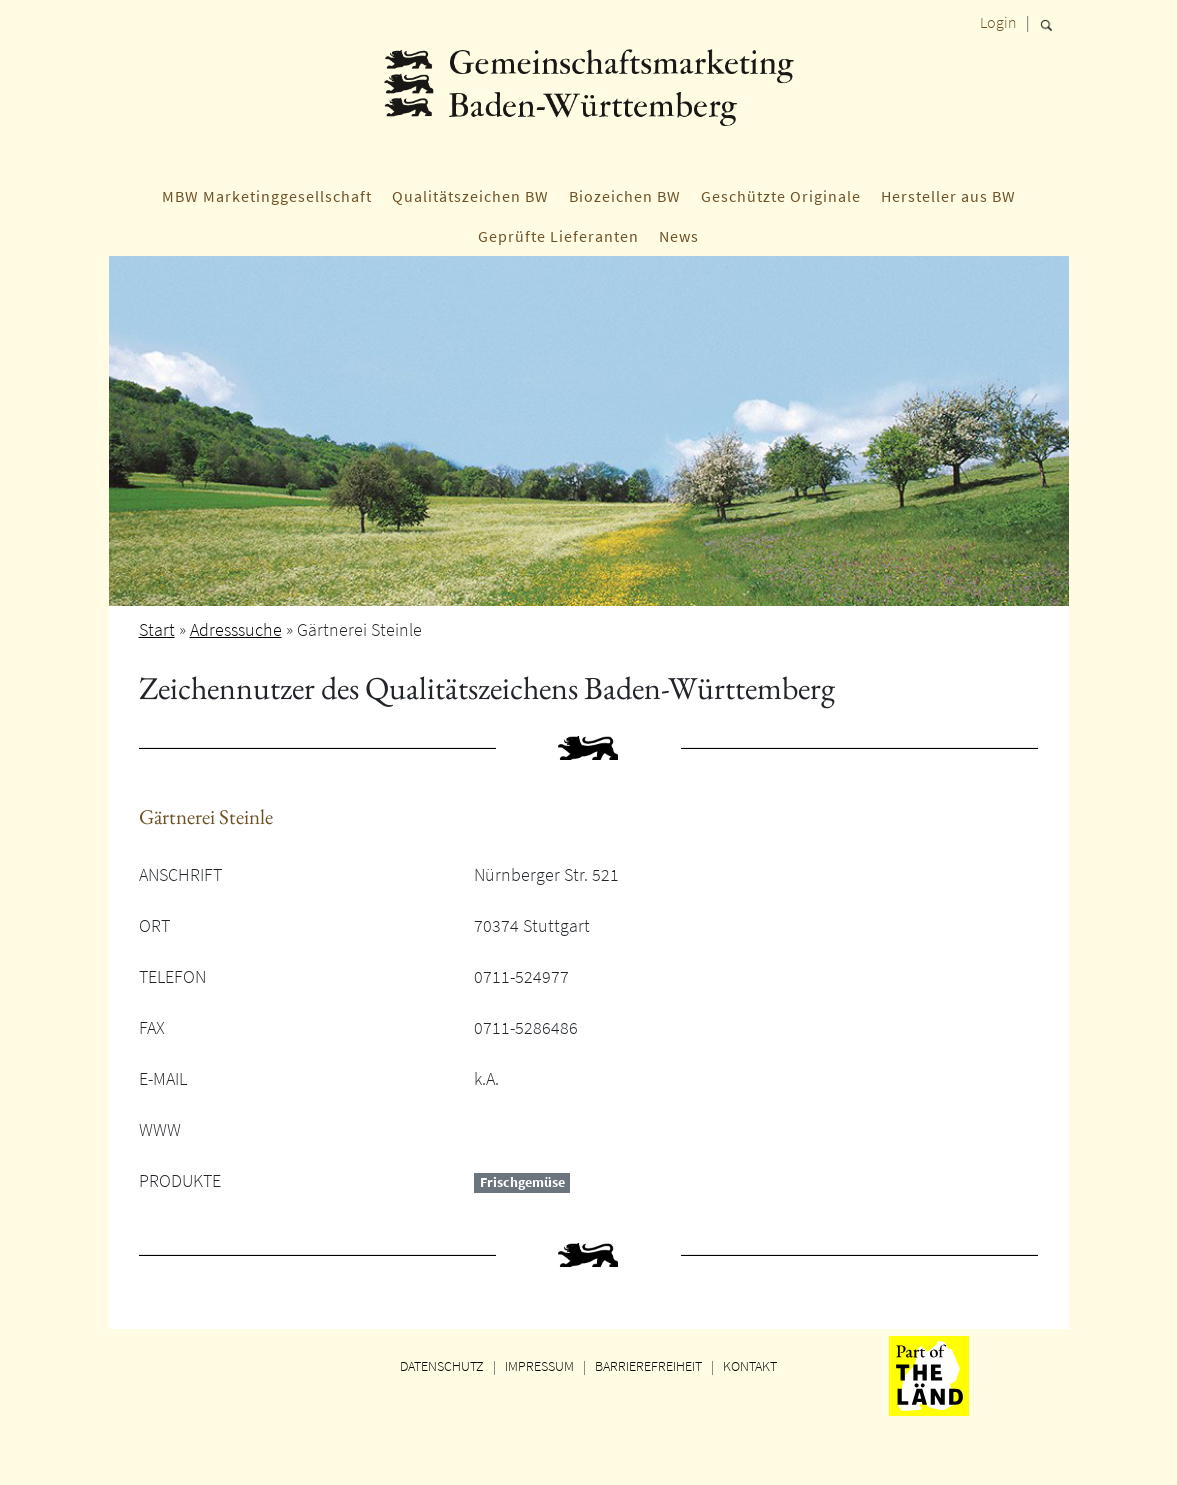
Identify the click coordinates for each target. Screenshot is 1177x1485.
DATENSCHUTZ (442, 1366)
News (679, 236)
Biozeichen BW (625, 196)
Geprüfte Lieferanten (558, 236)
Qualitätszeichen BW (470, 196)
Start (157, 629)
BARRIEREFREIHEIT (648, 1366)
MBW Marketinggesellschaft (267, 196)
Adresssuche (236, 629)
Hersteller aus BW (948, 196)
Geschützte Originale (781, 196)
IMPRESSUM (539, 1366)
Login (998, 22)
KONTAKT (750, 1366)
